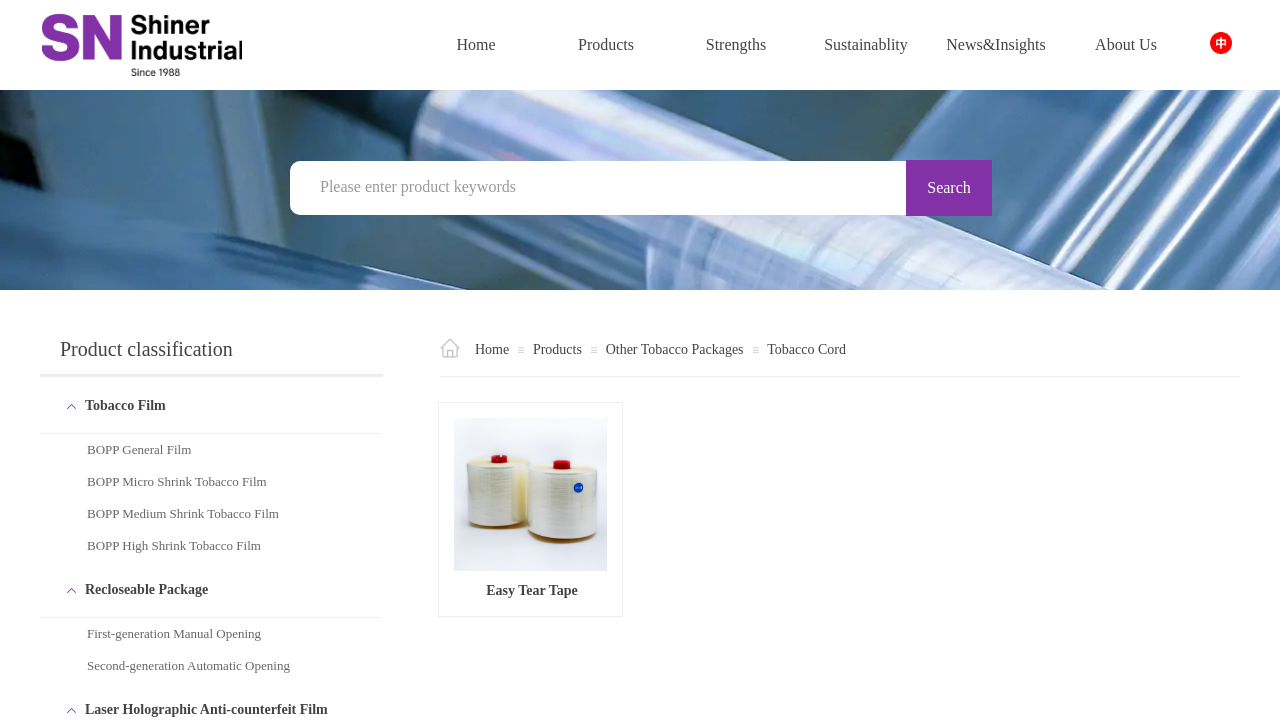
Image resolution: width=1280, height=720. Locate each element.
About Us (1126, 44)
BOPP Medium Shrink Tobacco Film (183, 513)
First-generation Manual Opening (174, 633)
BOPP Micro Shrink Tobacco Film (177, 481)
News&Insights (996, 44)
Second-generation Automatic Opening (188, 665)
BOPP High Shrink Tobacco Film (174, 545)
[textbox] (609, 187)
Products (606, 44)
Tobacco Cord (806, 349)
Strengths (736, 44)
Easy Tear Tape (532, 590)
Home (475, 44)
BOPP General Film (139, 449)
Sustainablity (866, 44)
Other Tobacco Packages (675, 349)
